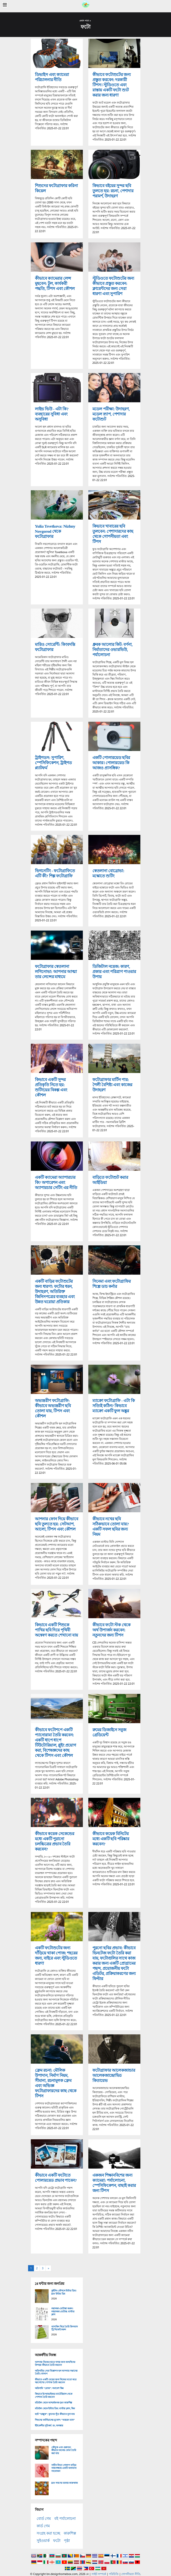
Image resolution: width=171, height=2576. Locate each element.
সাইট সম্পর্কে (99, 2574)
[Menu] (5, 5)
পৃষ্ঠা (67, 2540)
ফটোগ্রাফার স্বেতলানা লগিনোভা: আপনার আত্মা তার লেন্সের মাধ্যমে (56, 971)
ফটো (56, 2540)
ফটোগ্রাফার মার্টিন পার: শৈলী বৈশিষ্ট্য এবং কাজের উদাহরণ (112, 1084)
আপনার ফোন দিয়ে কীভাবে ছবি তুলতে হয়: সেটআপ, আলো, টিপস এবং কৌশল (56, 1524)
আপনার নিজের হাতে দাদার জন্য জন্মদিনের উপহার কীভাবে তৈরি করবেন (55, 2363)
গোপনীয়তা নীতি (130, 2574)
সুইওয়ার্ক (43, 2540)
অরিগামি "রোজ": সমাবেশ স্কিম (49, 2388)
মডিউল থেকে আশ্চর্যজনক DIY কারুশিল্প (53, 2402)
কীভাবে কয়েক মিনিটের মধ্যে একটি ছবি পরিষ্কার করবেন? (110, 1839)
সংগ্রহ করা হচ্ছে (48, 2533)
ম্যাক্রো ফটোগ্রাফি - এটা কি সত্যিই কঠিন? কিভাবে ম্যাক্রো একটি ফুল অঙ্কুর (113, 1405)
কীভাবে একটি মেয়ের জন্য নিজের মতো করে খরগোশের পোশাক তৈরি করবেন (56, 2381)
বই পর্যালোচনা (65, 2518)
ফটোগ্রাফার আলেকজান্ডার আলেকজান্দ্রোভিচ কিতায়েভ (113, 2075)
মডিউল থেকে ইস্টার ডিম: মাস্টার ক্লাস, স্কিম (55, 2408)
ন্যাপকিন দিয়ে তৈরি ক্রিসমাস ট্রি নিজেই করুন (64, 2328)
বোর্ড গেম (44, 2518)
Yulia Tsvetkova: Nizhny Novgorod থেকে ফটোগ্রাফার (55, 531)
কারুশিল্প (70, 2533)
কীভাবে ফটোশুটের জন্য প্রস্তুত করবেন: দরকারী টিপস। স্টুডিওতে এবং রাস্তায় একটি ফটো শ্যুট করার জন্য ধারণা (111, 84)
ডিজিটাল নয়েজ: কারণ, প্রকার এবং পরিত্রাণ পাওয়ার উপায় (114, 971)
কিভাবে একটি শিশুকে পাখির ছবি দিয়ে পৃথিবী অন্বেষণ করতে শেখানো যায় (56, 1630)
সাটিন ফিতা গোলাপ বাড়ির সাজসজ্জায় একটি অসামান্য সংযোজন (64, 2468)
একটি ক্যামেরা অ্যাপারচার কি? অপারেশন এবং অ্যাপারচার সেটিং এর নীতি (56, 1182)
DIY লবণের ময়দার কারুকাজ (64, 2483)
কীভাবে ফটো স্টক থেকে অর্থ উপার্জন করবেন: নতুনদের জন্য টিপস (111, 1630)
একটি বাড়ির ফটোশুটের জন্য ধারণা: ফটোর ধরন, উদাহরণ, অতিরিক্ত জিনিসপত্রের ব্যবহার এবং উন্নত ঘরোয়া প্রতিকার (55, 1291)
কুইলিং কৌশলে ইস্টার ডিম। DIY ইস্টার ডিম (63, 2292)
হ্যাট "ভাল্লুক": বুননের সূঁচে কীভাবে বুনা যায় (55, 2414)
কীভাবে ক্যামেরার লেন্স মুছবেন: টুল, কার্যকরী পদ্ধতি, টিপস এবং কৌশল (55, 283)
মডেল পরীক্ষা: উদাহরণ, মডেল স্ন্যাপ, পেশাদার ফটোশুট (111, 414)
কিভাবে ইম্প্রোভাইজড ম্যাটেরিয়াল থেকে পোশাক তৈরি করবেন (53, 2395)
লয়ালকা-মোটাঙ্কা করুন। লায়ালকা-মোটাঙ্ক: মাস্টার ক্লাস (62, 2311)
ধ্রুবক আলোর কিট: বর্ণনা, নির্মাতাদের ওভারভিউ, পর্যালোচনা (112, 649)
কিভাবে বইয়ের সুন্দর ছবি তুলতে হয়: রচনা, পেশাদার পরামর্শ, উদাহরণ (113, 191)
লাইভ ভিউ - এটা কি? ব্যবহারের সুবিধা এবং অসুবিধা (52, 414)
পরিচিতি (113, 2574)
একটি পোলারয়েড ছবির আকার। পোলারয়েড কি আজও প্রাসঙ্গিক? (111, 762)
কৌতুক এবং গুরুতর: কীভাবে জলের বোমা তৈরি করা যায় (63, 2450)
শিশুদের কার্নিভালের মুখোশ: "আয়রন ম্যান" (55, 2420)
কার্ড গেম (43, 2525)
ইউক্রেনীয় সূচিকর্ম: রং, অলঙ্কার (49, 2425)
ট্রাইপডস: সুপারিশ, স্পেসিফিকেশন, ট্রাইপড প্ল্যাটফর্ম (53, 762)
